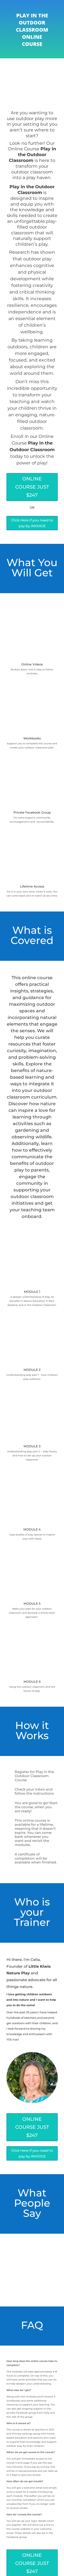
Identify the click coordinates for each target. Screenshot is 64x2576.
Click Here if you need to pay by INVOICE (32, 523)
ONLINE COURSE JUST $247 (32, 487)
